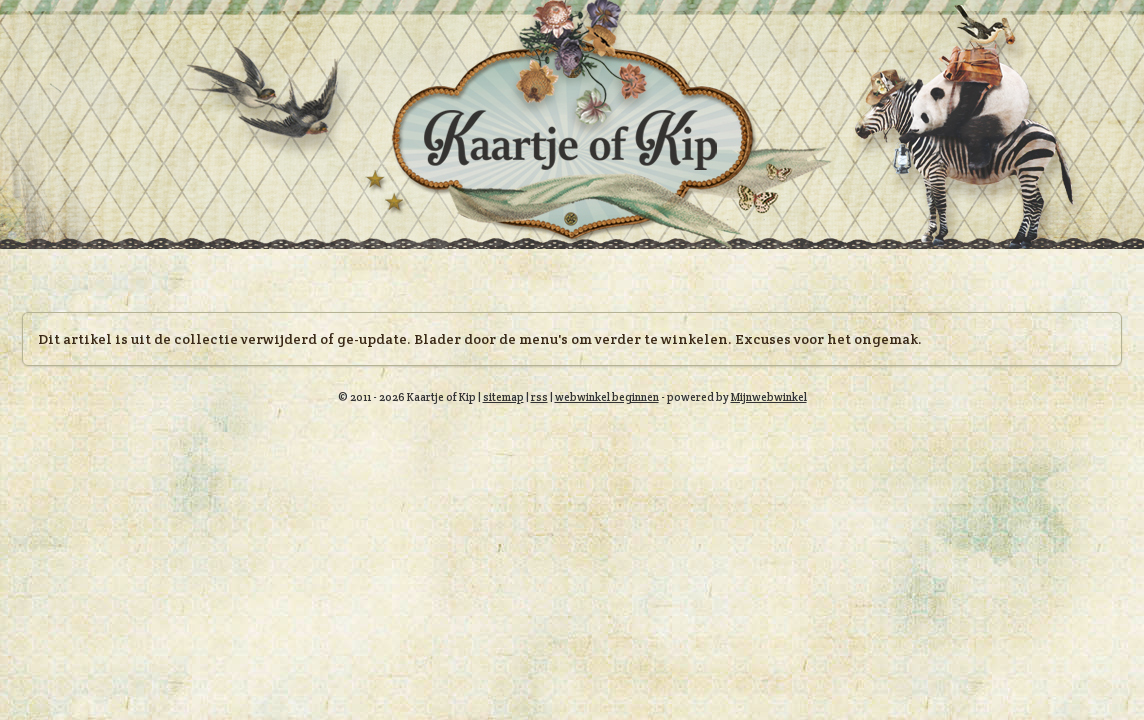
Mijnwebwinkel (769, 397)
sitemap (503, 397)
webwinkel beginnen (607, 397)
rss (539, 397)
